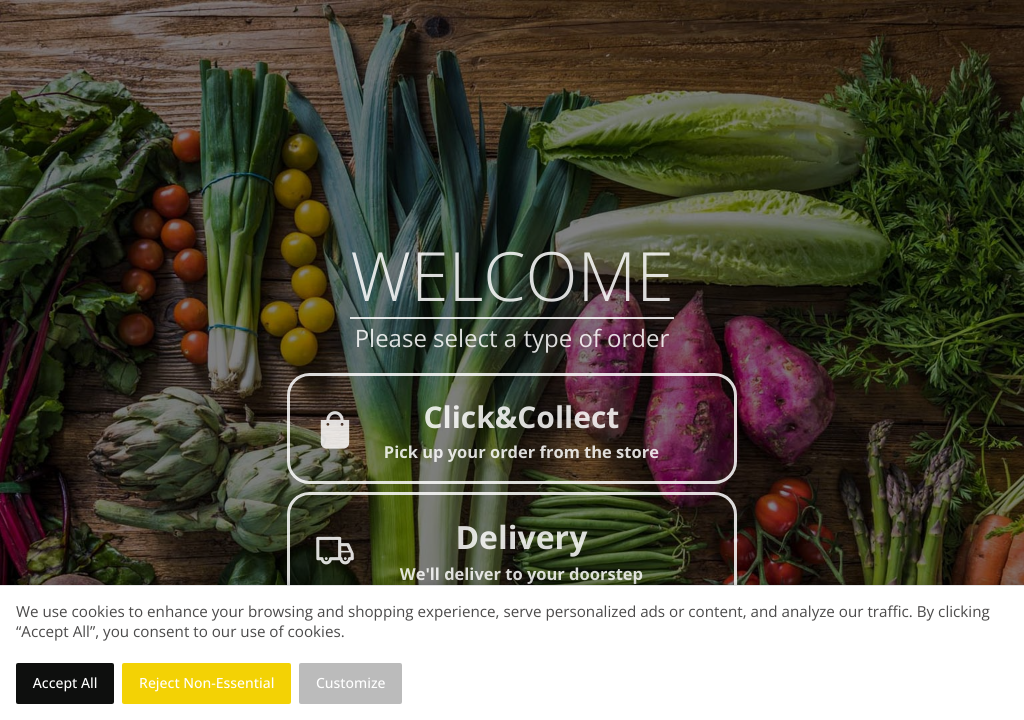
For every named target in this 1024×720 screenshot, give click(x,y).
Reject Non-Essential (206, 683)
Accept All (65, 683)
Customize (351, 683)
